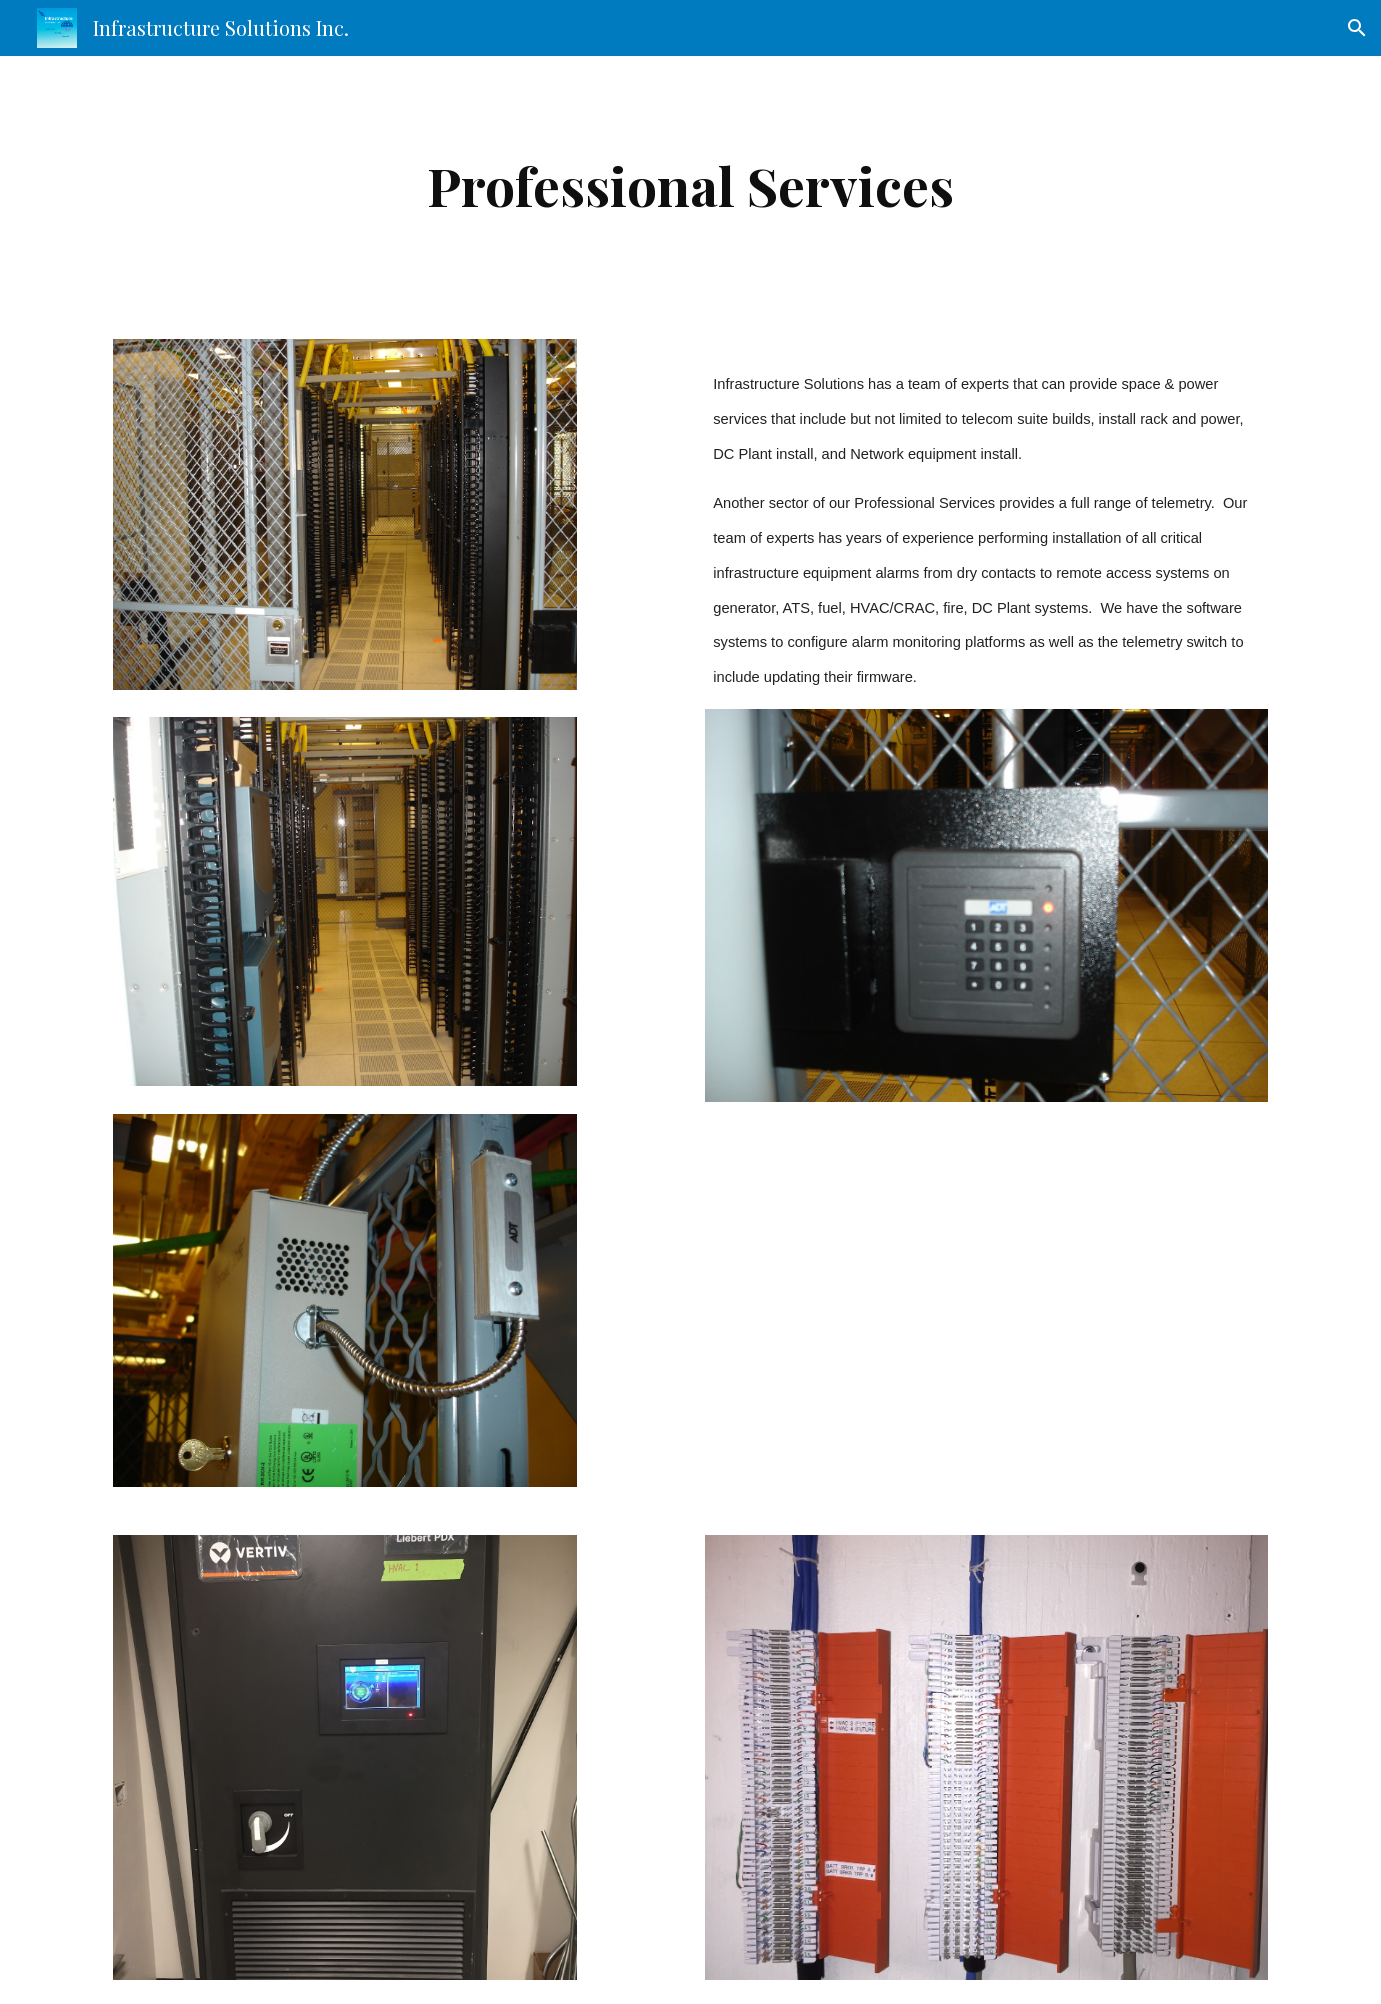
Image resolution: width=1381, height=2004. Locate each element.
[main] (691, 185)
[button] (1357, 28)
